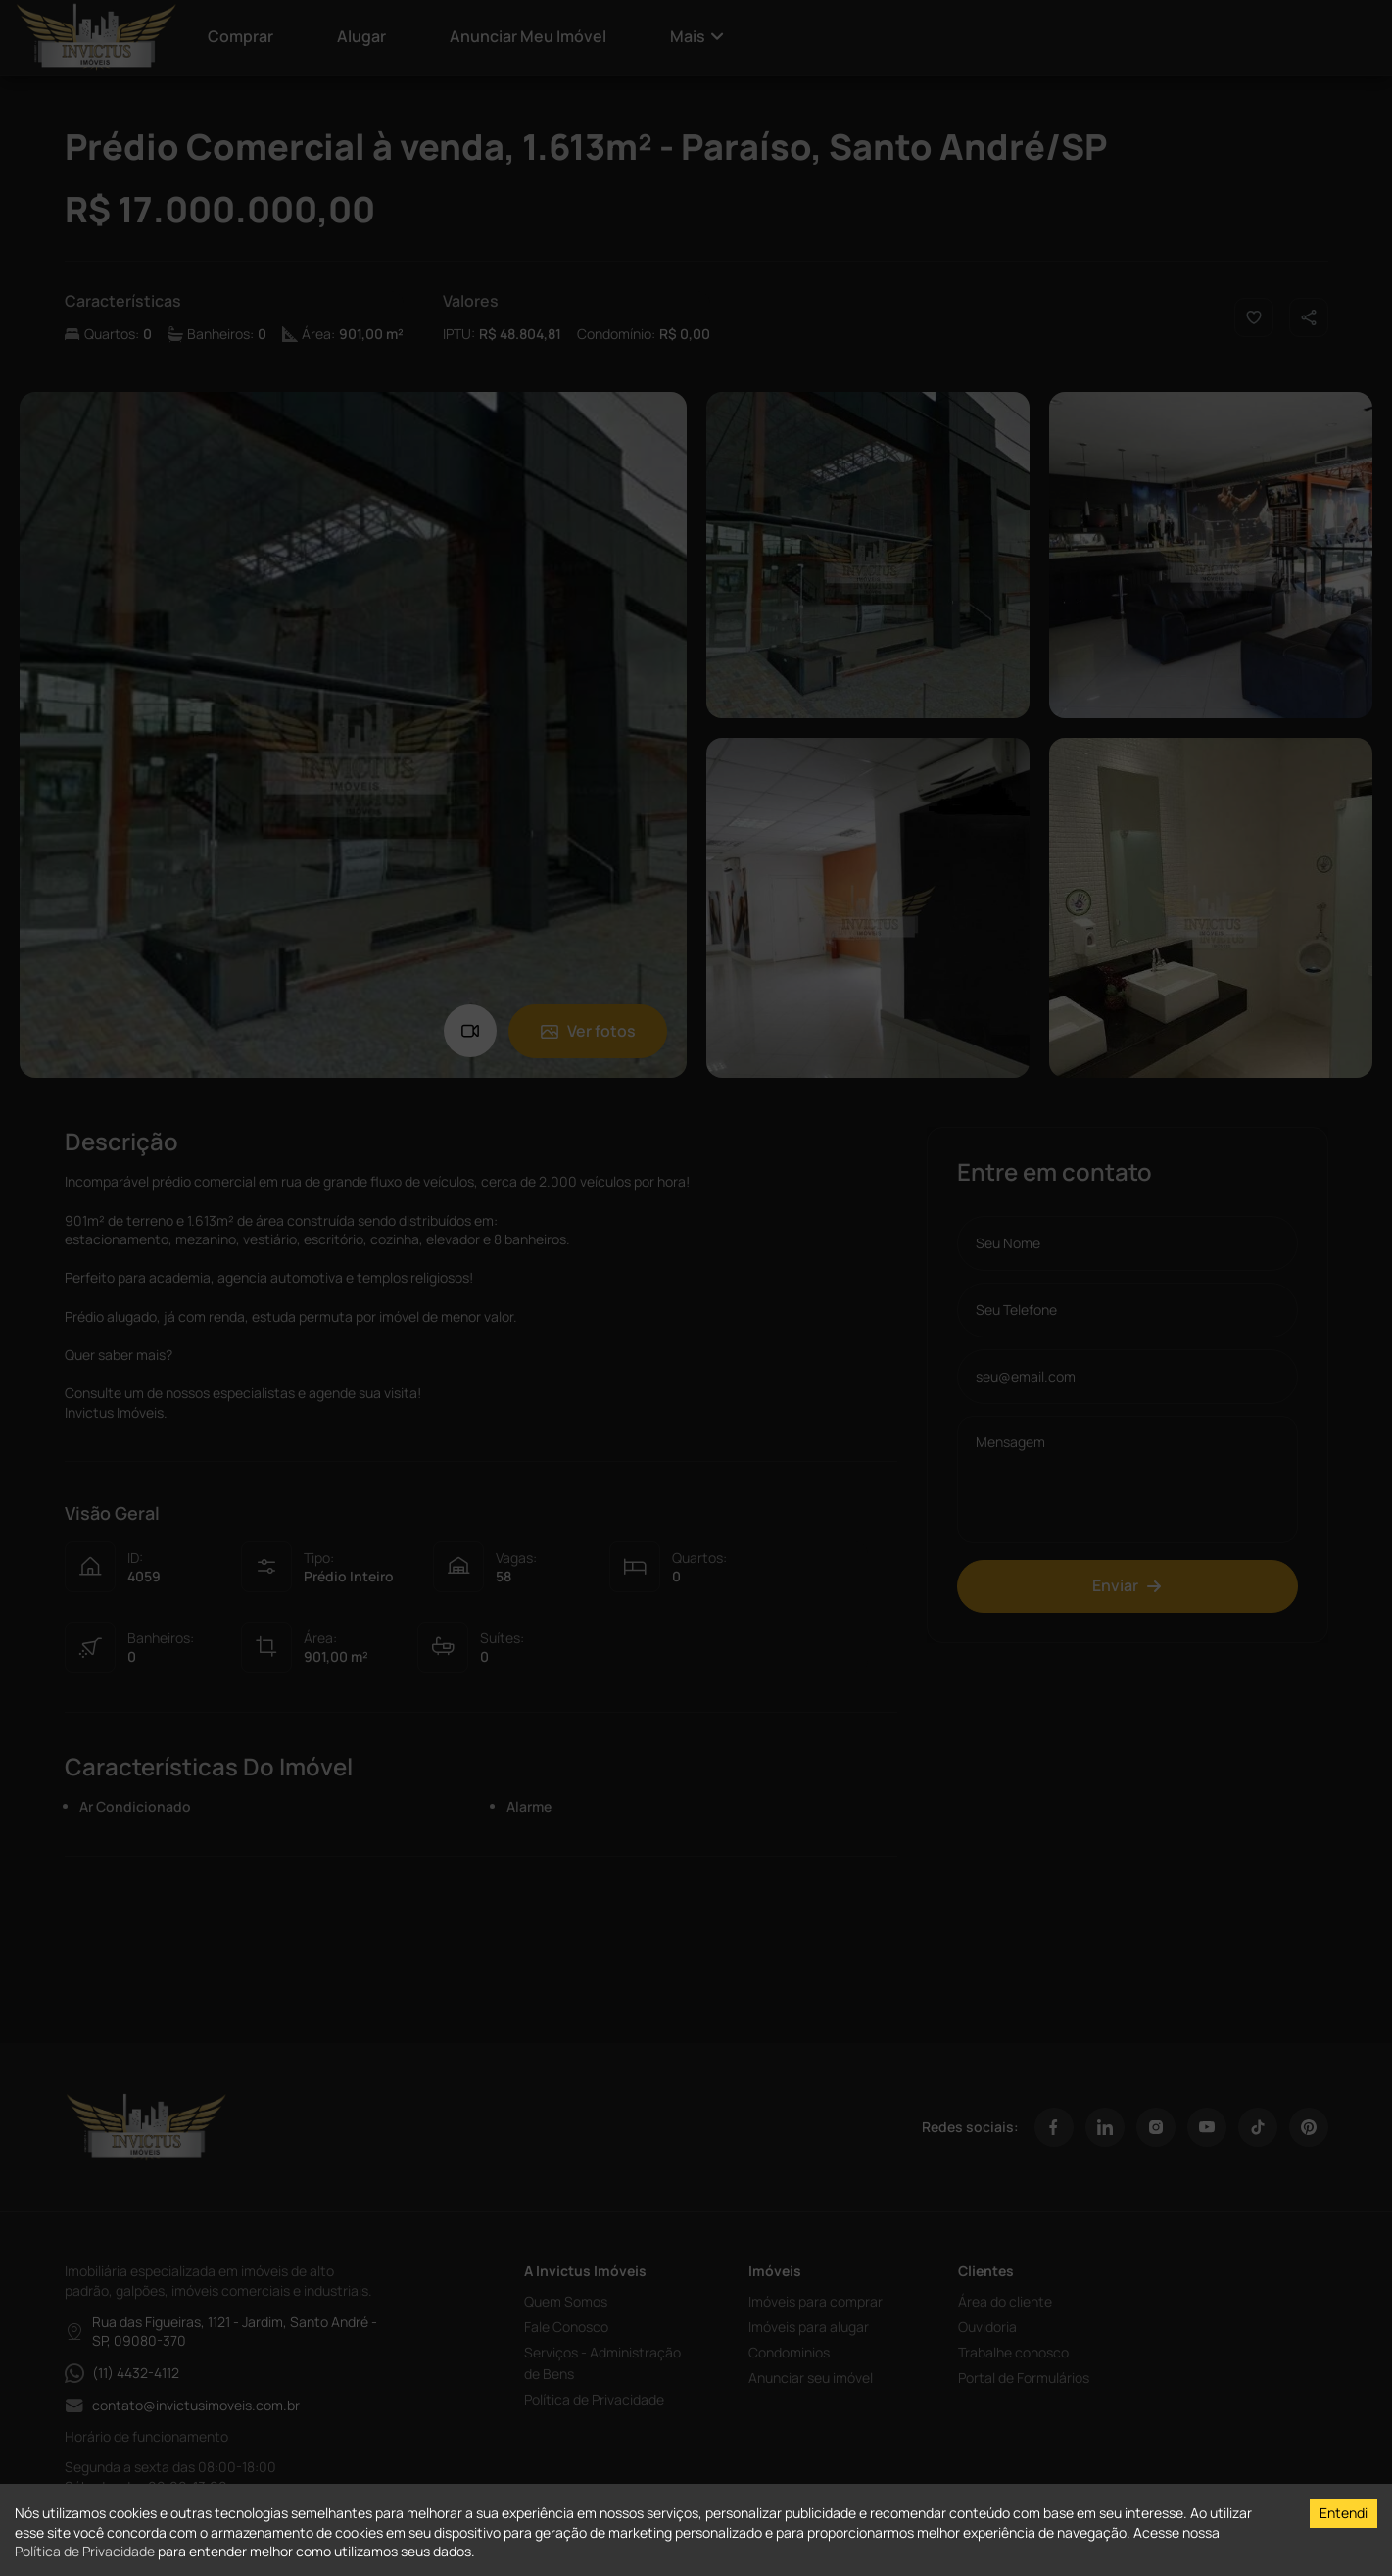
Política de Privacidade (85, 2551)
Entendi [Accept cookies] (1344, 2512)
